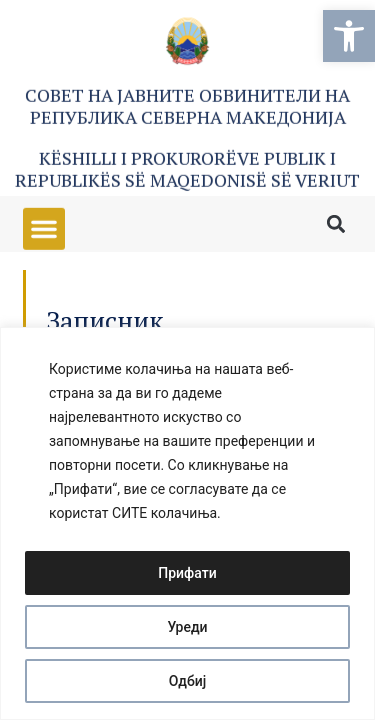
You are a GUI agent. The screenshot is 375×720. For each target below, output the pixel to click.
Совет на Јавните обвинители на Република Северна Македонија (187, 109)
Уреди (187, 627)
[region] (187, 523)
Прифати (187, 573)
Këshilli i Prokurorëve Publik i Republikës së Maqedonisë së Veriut (187, 172)
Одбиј (188, 681)
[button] (349, 36)
